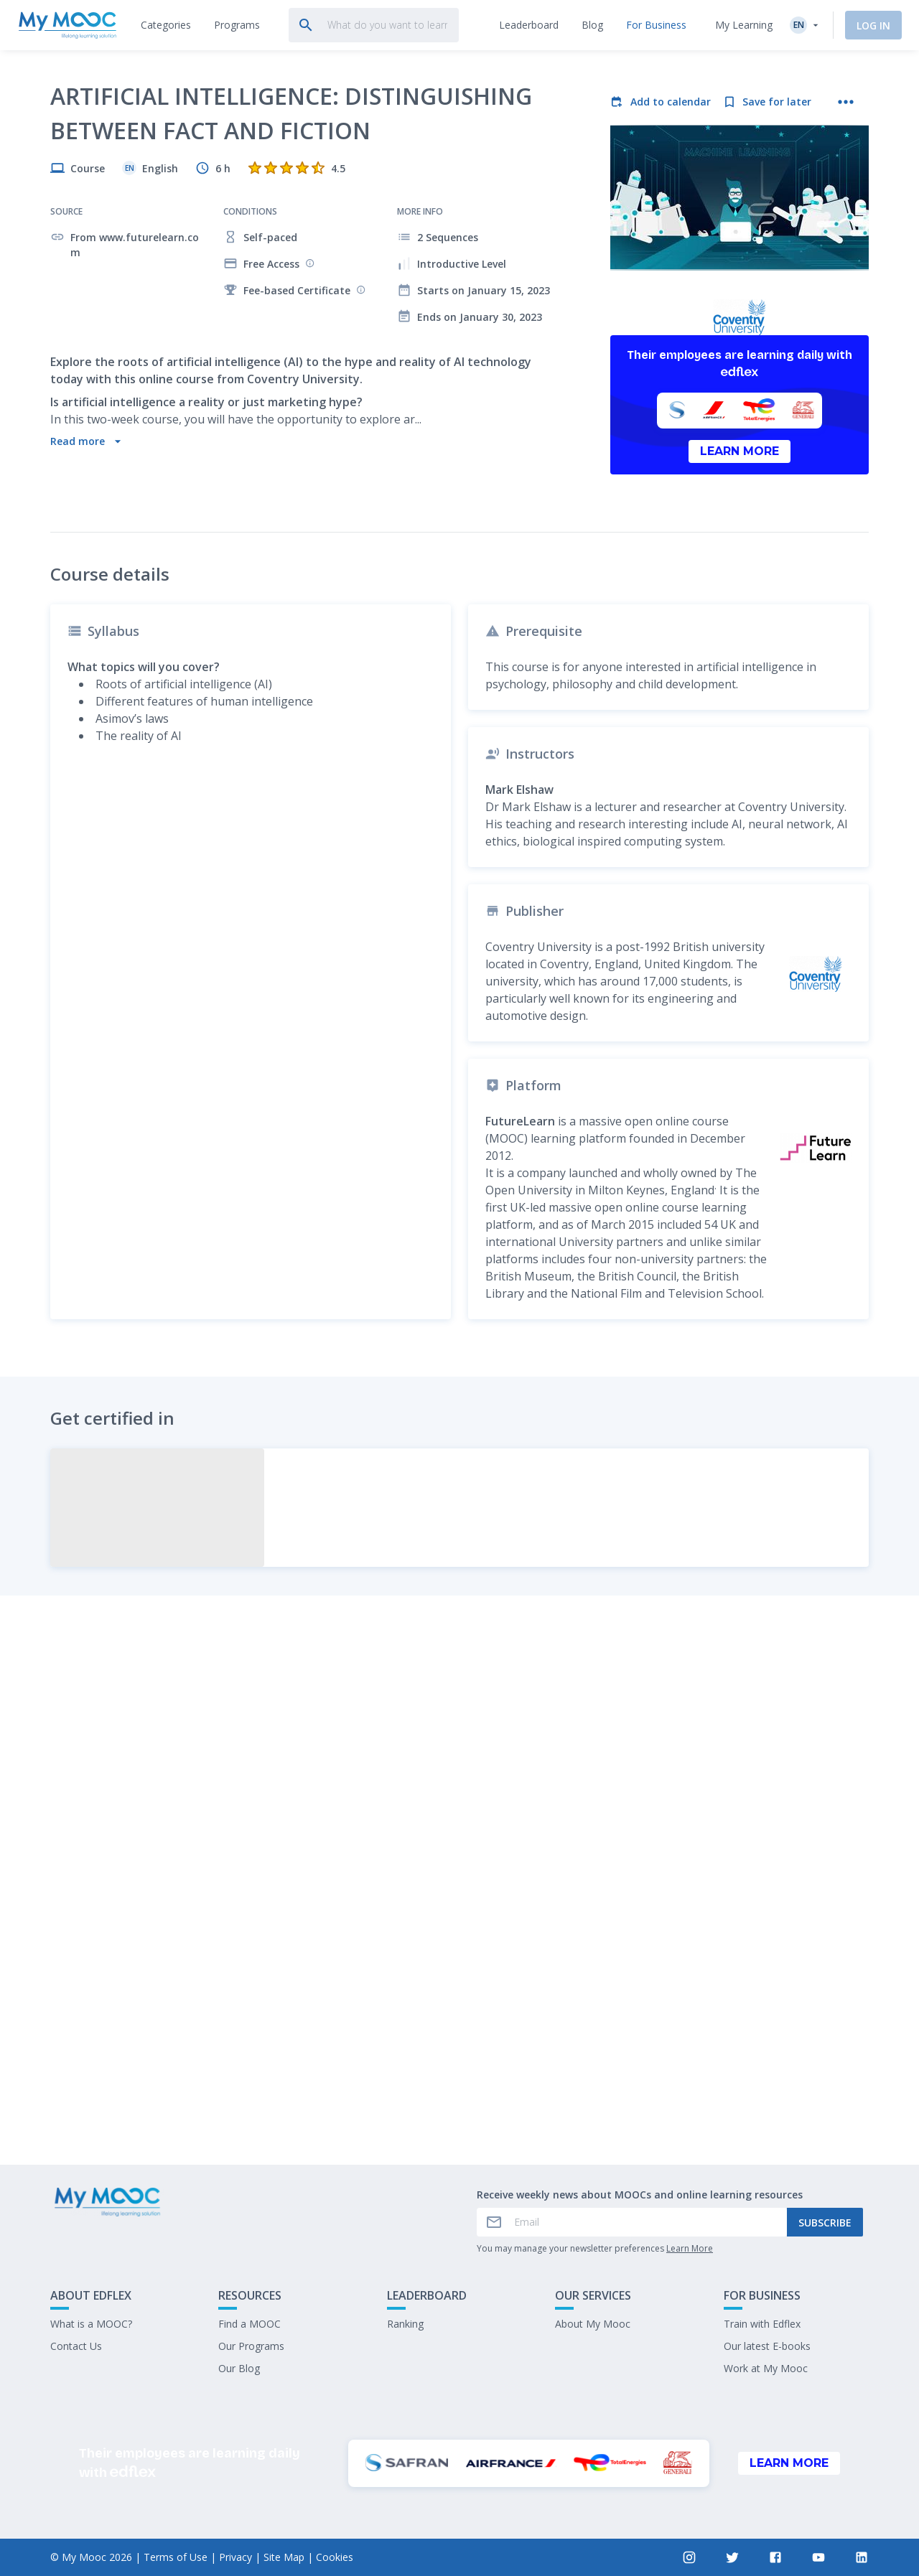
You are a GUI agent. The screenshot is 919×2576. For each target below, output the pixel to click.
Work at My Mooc (766, 2368)
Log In (873, 25)
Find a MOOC (249, 2324)
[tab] (166, 25)
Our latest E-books (767, 2346)
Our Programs (251, 2346)
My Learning (744, 25)
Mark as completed (460, 2046)
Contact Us (76, 2346)
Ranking (405, 2324)
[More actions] (846, 102)
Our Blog (239, 2368)
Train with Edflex (762, 2324)
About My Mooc (592, 2324)
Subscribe (825, 2222)
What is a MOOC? (91, 2324)
